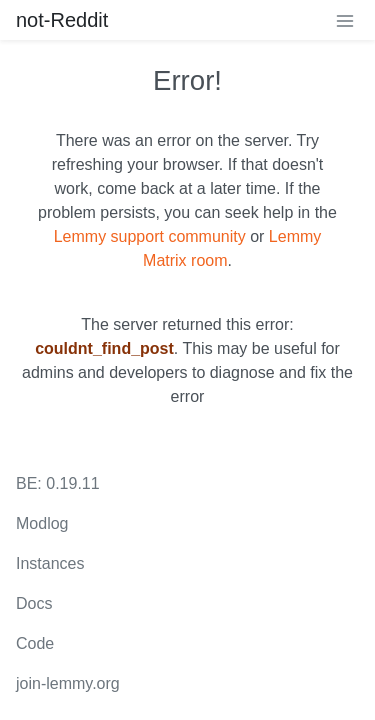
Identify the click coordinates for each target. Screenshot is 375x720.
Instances (50, 563)
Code (35, 643)
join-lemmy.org (68, 683)
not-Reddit (62, 20)
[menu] (345, 20)
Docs (34, 603)
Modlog (42, 523)
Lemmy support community (150, 236)
